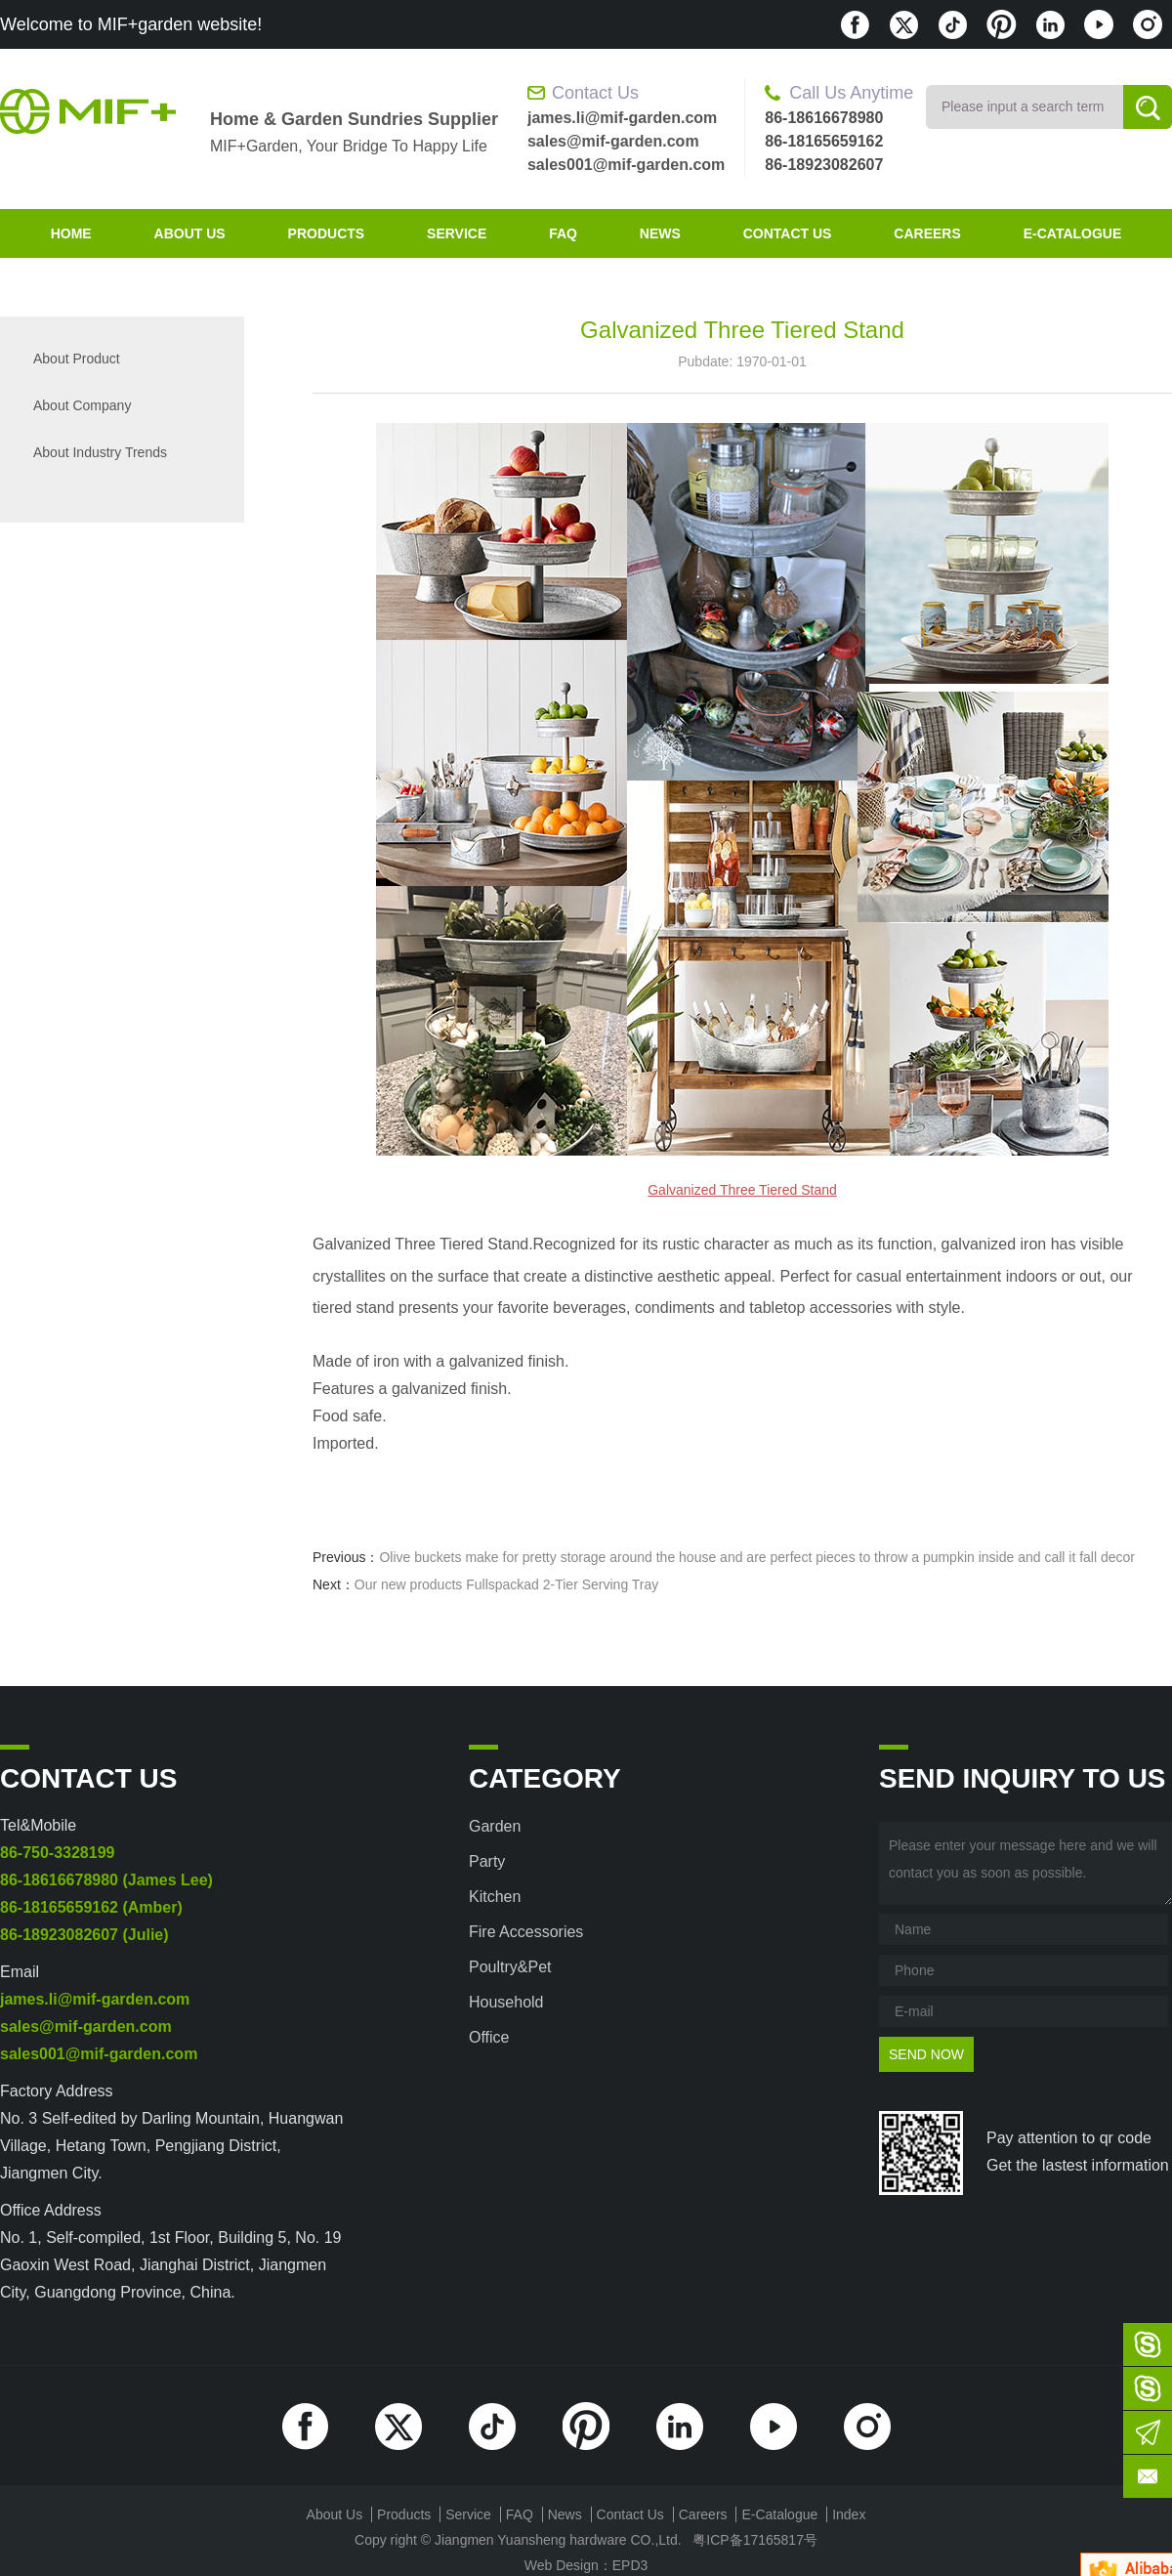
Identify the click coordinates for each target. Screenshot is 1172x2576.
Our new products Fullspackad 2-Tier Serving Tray (507, 1584)
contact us (787, 233)
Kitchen (495, 1896)
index (848, 2514)
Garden (495, 1826)
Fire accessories (526, 1931)
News (660, 233)
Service (456, 233)
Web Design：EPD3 (586, 2565)
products (326, 233)
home (71, 233)
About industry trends (100, 452)
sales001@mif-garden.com (626, 164)
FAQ (563, 233)
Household (506, 2002)
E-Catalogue (1073, 233)
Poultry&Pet (510, 1967)
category (545, 1778)
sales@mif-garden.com (613, 141)
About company (82, 405)
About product (76, 358)
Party (487, 1861)
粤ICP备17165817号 (754, 2540)
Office (489, 2037)
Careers (927, 233)
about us (190, 233)
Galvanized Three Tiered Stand (742, 1190)
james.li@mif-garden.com (622, 117)
